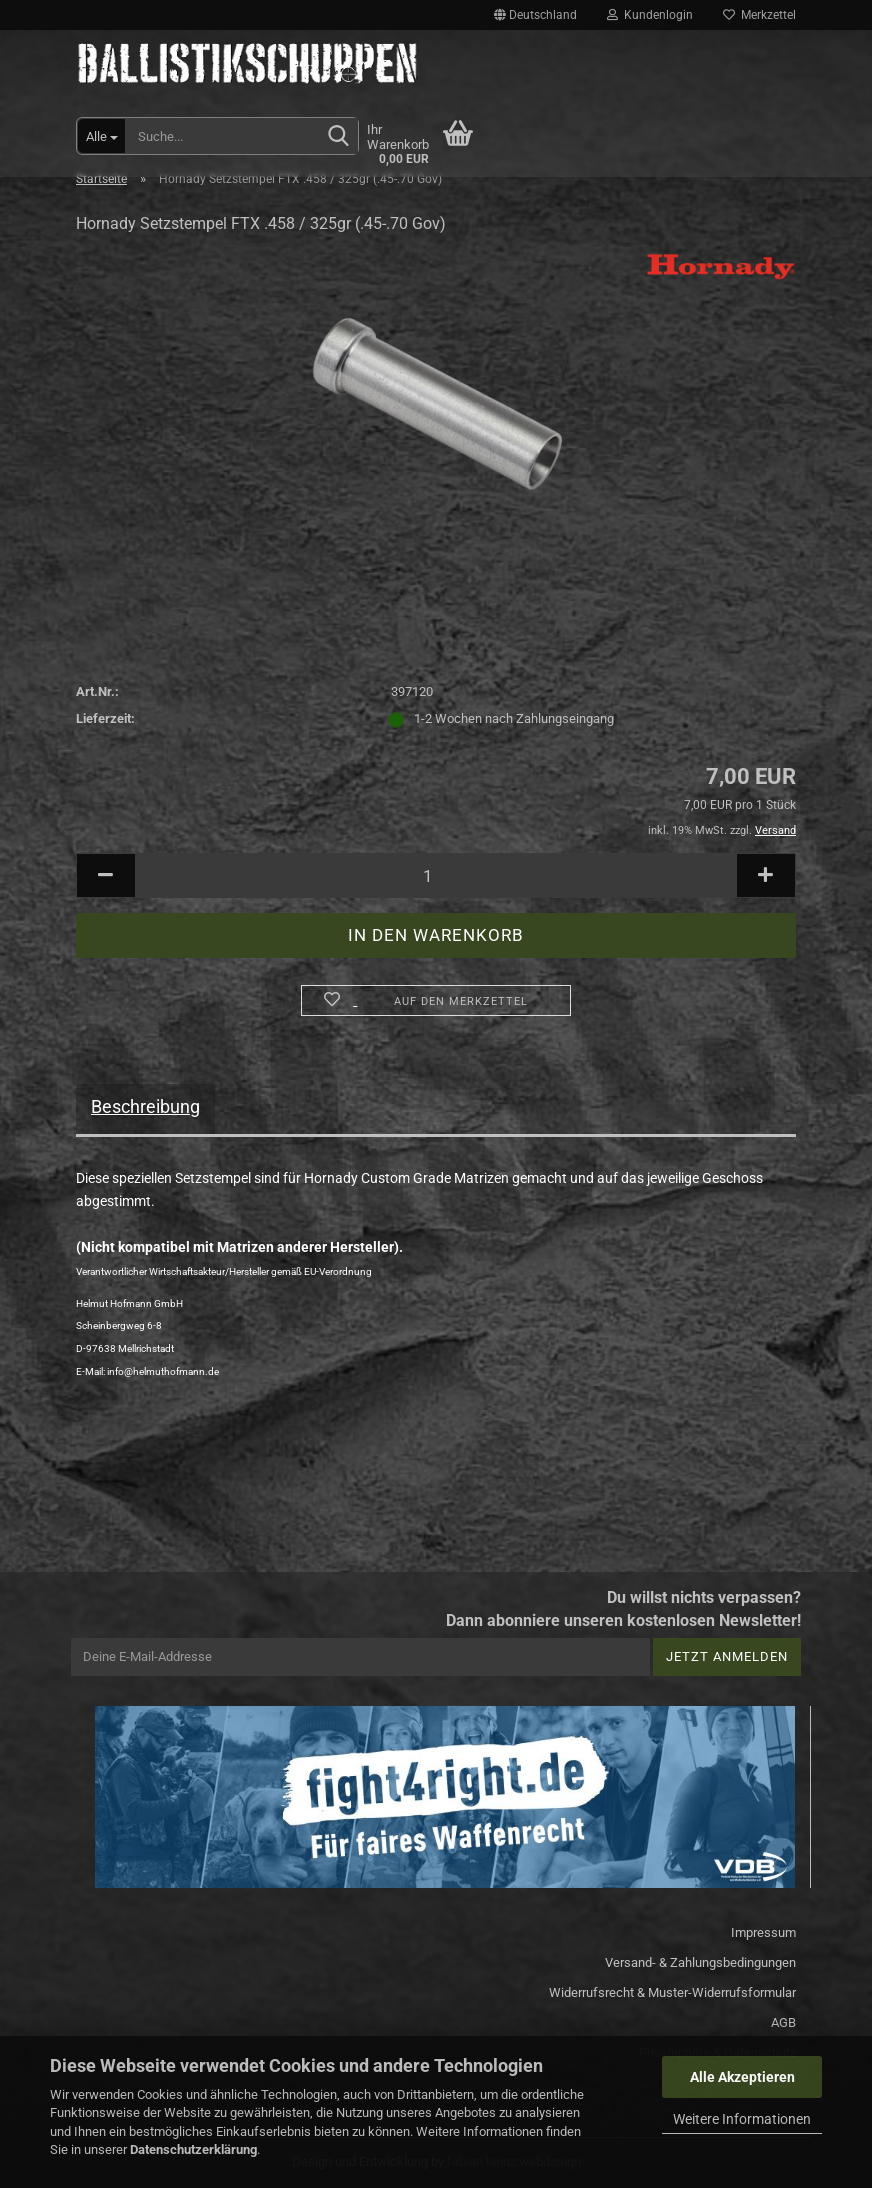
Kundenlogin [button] (650, 15)
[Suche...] (101, 136)
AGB (783, 2022)
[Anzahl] (436, 875)
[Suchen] (339, 137)
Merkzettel (759, 15)
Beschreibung (145, 1106)
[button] (535, 15)
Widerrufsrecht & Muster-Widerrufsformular (672, 1992)
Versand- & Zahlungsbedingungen (700, 1962)
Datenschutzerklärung (193, 2149)
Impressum (763, 1932)
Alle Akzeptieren (742, 2077)
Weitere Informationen (742, 2119)
